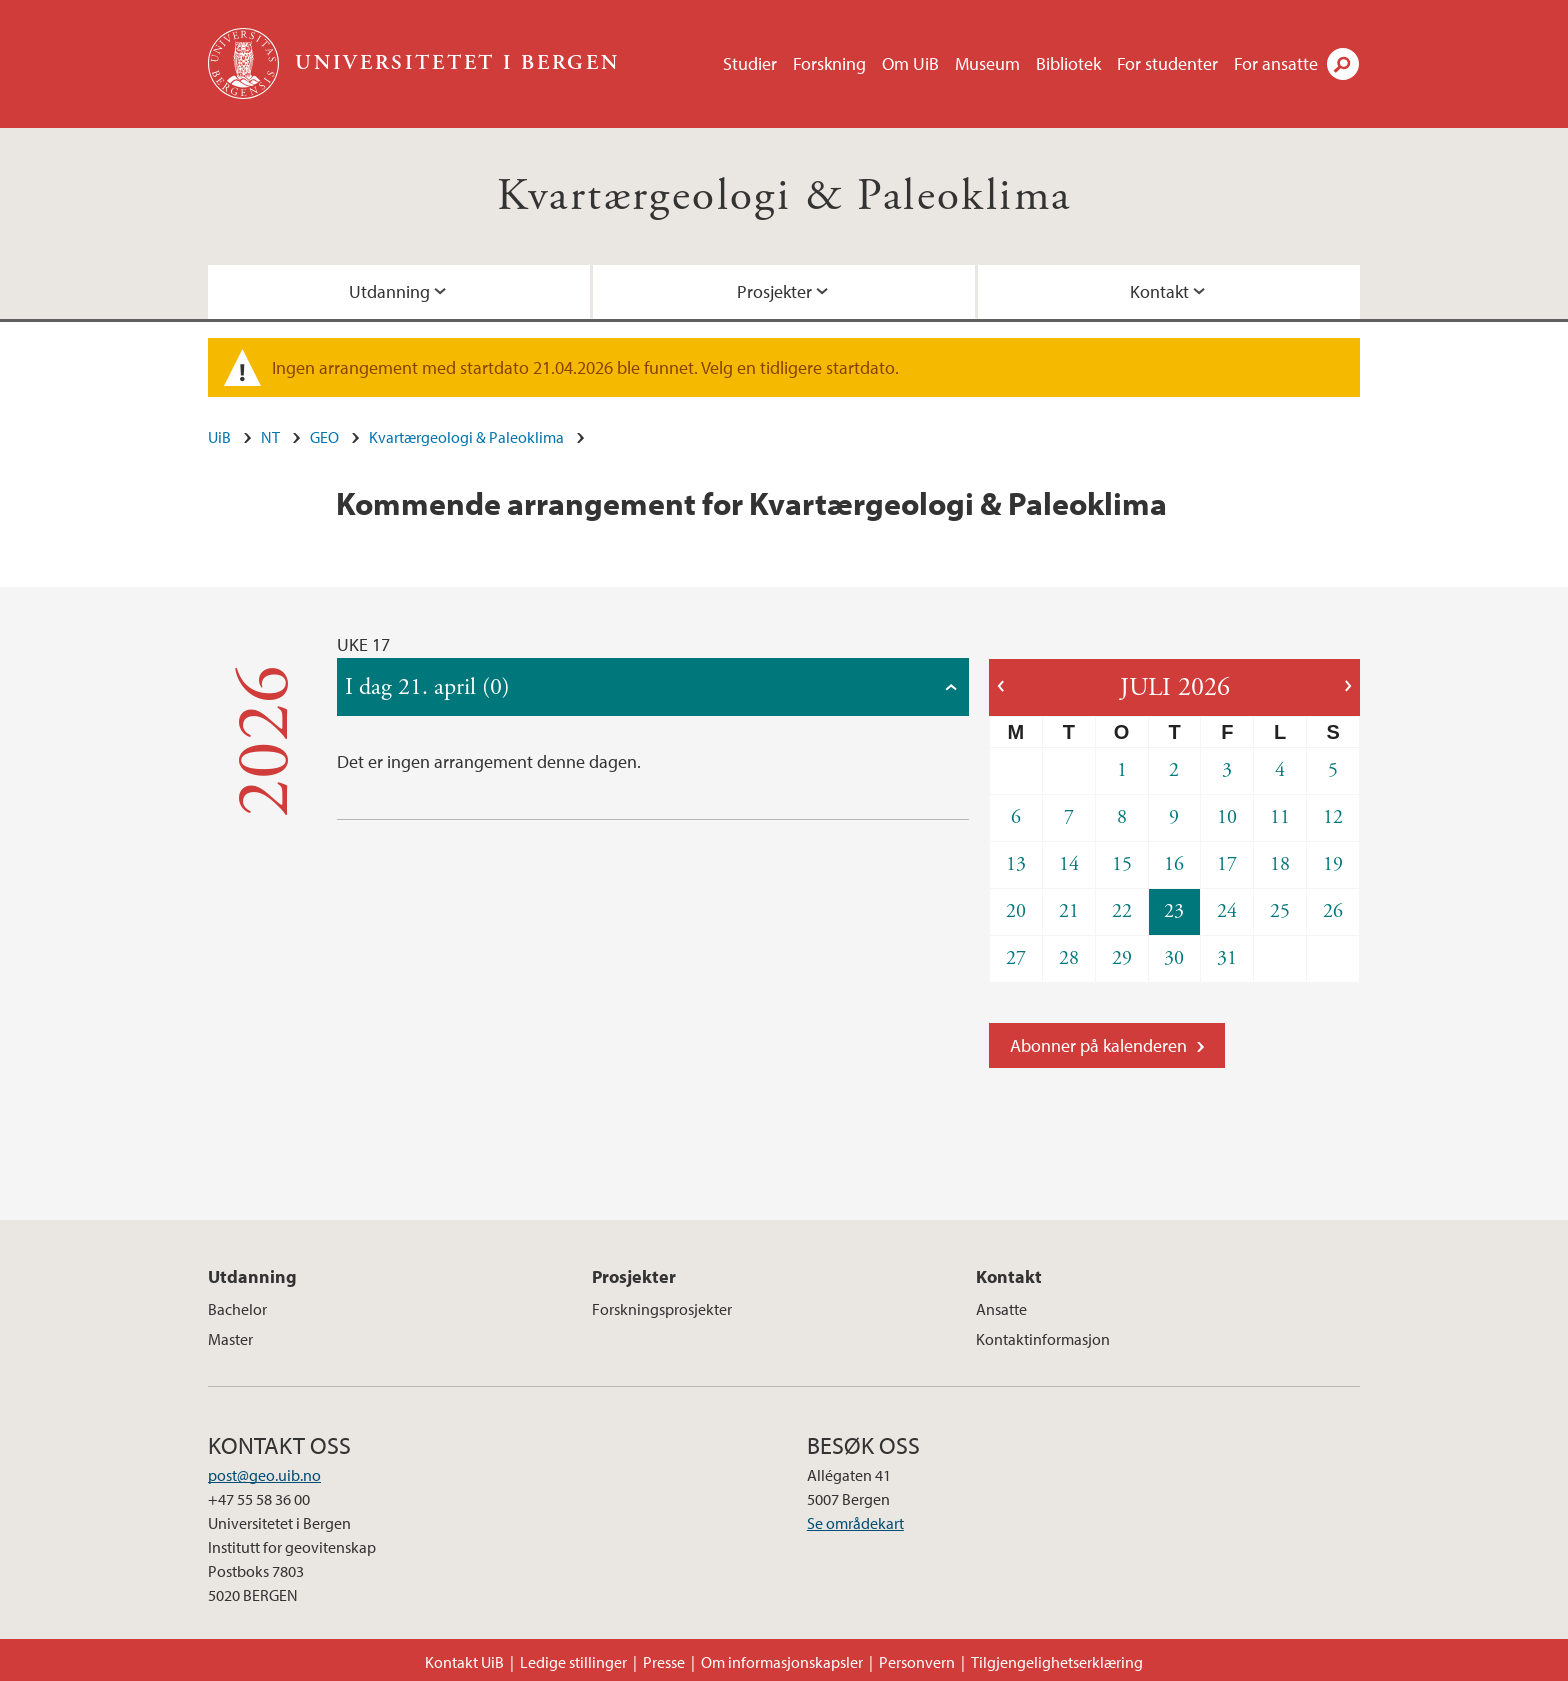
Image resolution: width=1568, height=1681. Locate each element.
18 (1280, 864)
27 (1016, 958)
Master (230, 1339)
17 (1227, 864)
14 (1069, 864)
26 (1333, 911)
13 (1016, 864)
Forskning (829, 63)
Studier (750, 63)
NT (270, 437)
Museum (987, 63)
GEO (324, 437)
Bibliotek (1068, 63)
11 (1280, 817)
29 (1122, 958)
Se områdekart (855, 1523)
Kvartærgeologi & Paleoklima (784, 196)
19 (1333, 864)
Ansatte (1001, 1309)
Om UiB (910, 63)
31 (1227, 958)
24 (1227, 911)
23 (1174, 911)
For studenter (1167, 63)
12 (1333, 817)
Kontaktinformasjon (1043, 1339)
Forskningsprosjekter (662, 1309)
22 (1122, 911)
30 (1174, 958)
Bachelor (237, 1309)
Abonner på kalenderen (1098, 1045)
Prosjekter (774, 291)
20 (1016, 911)
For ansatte (1276, 63)
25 (1280, 911)
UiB (219, 437)
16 (1174, 864)
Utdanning (389, 291)
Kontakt (1159, 291)
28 (1069, 958)
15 (1122, 864)
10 (1227, 817)
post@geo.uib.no (264, 1475)
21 (1069, 911)
